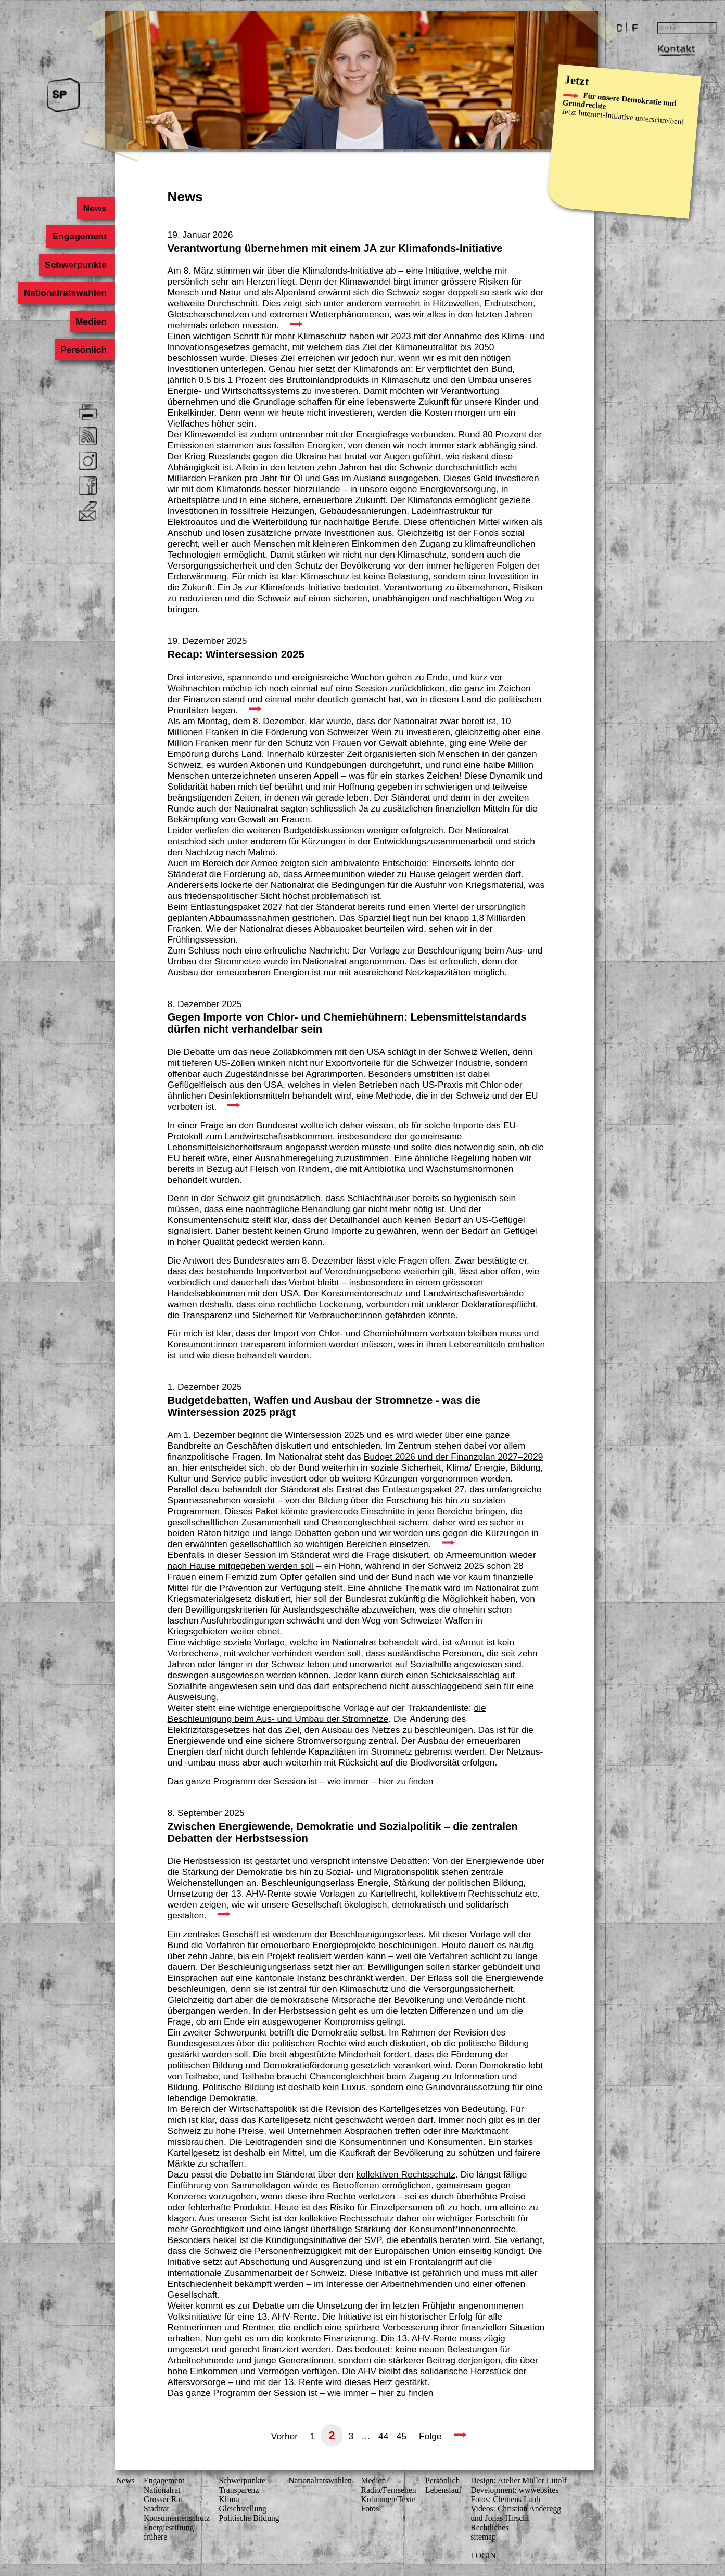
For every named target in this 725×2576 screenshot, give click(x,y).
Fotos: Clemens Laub (505, 2499)
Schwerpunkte (76, 265)
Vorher (284, 2436)
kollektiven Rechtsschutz (405, 2174)
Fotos (370, 2508)
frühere (155, 2536)
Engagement (80, 236)
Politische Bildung (249, 2518)
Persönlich (83, 349)
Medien (91, 321)
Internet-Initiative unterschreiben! (631, 117)
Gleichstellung (242, 2508)
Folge (430, 2436)
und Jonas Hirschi (499, 2518)
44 (383, 2436)
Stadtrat (156, 2508)
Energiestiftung (169, 2527)
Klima (229, 2499)
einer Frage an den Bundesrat (237, 1125)
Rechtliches (489, 2527)
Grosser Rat (163, 2499)
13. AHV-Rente (427, 2338)
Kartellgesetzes (411, 2109)
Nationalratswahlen (65, 293)
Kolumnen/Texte (388, 2499)
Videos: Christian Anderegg (515, 2508)
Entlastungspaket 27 (424, 1489)
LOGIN (483, 2555)
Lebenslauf (443, 2489)
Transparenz (239, 2489)
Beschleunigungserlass (376, 1934)
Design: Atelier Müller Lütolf (518, 2480)
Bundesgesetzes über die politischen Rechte (257, 2043)
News (95, 208)
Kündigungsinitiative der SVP (323, 2240)
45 (401, 2436)
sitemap (483, 2536)
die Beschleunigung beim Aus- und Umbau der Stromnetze (327, 1713)
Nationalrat (162, 2489)
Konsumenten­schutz (177, 2518)
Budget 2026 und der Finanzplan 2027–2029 (453, 1456)
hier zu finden (406, 1781)
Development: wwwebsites (514, 2489)
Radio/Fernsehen (388, 2489)
